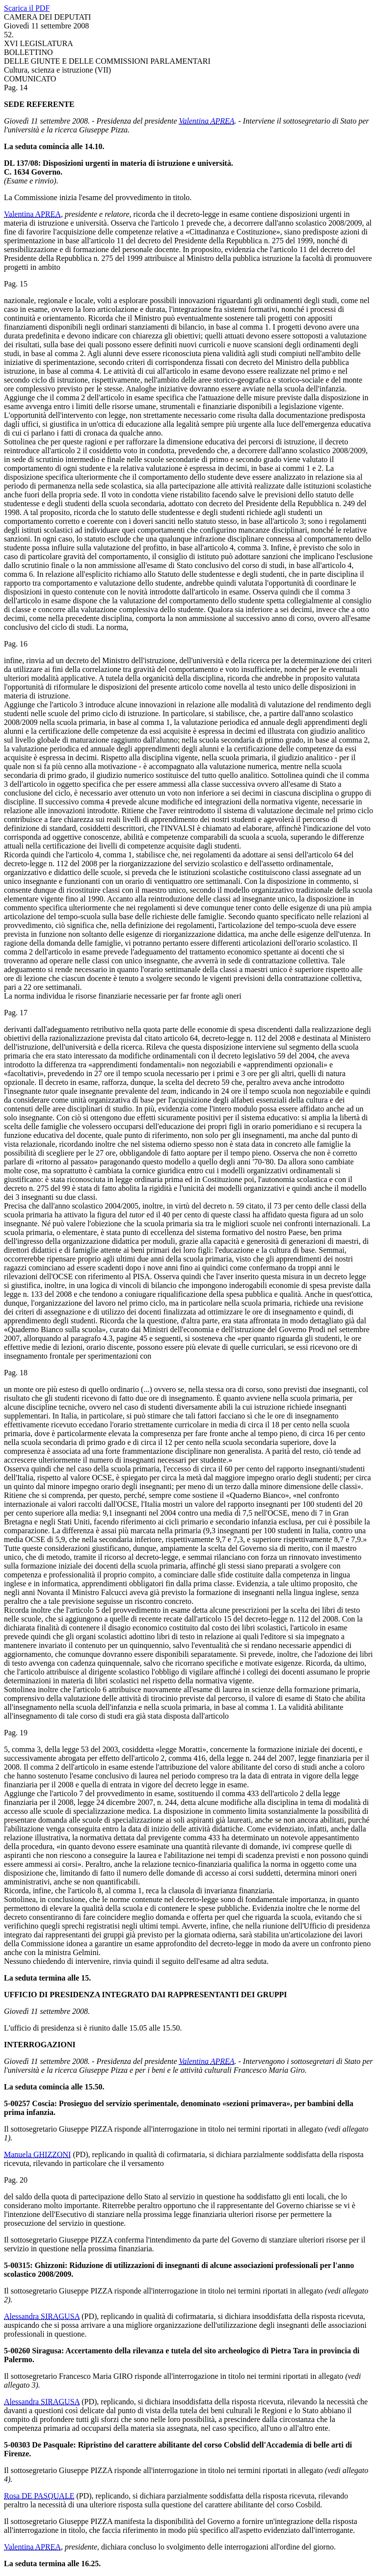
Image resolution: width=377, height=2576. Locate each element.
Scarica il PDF (27, 8)
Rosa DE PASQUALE (39, 2496)
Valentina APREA (207, 121)
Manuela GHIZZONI (37, 2154)
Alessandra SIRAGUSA (42, 2316)
